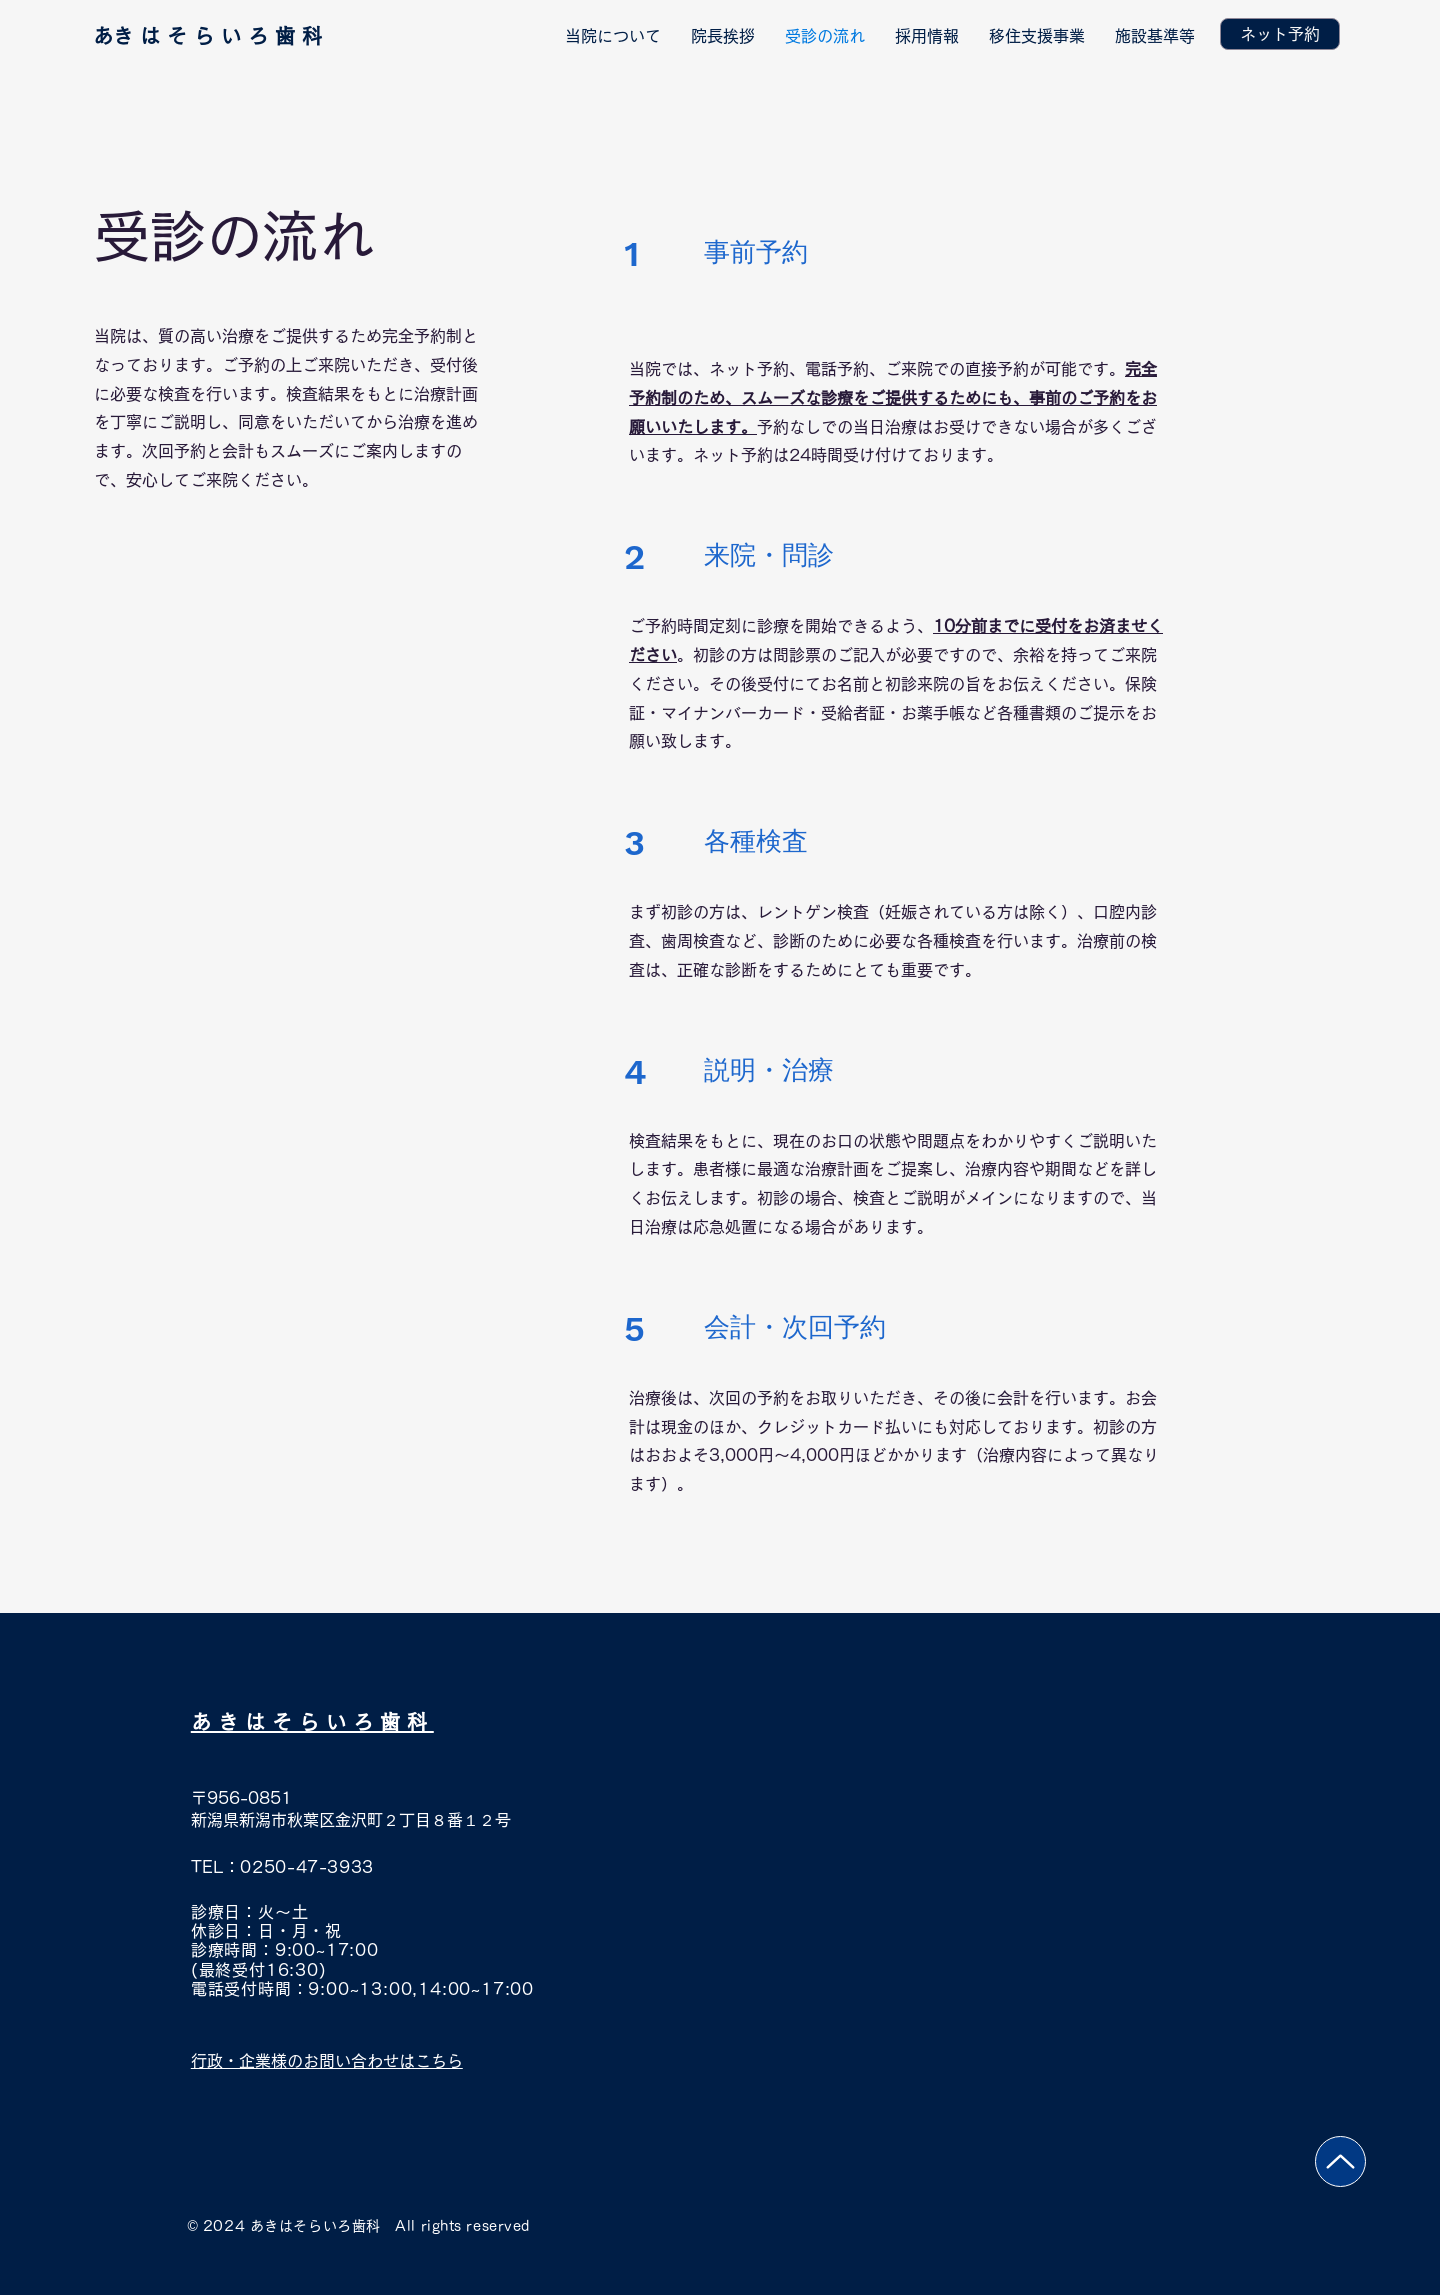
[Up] (1340, 2161)
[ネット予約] (1280, 34)
